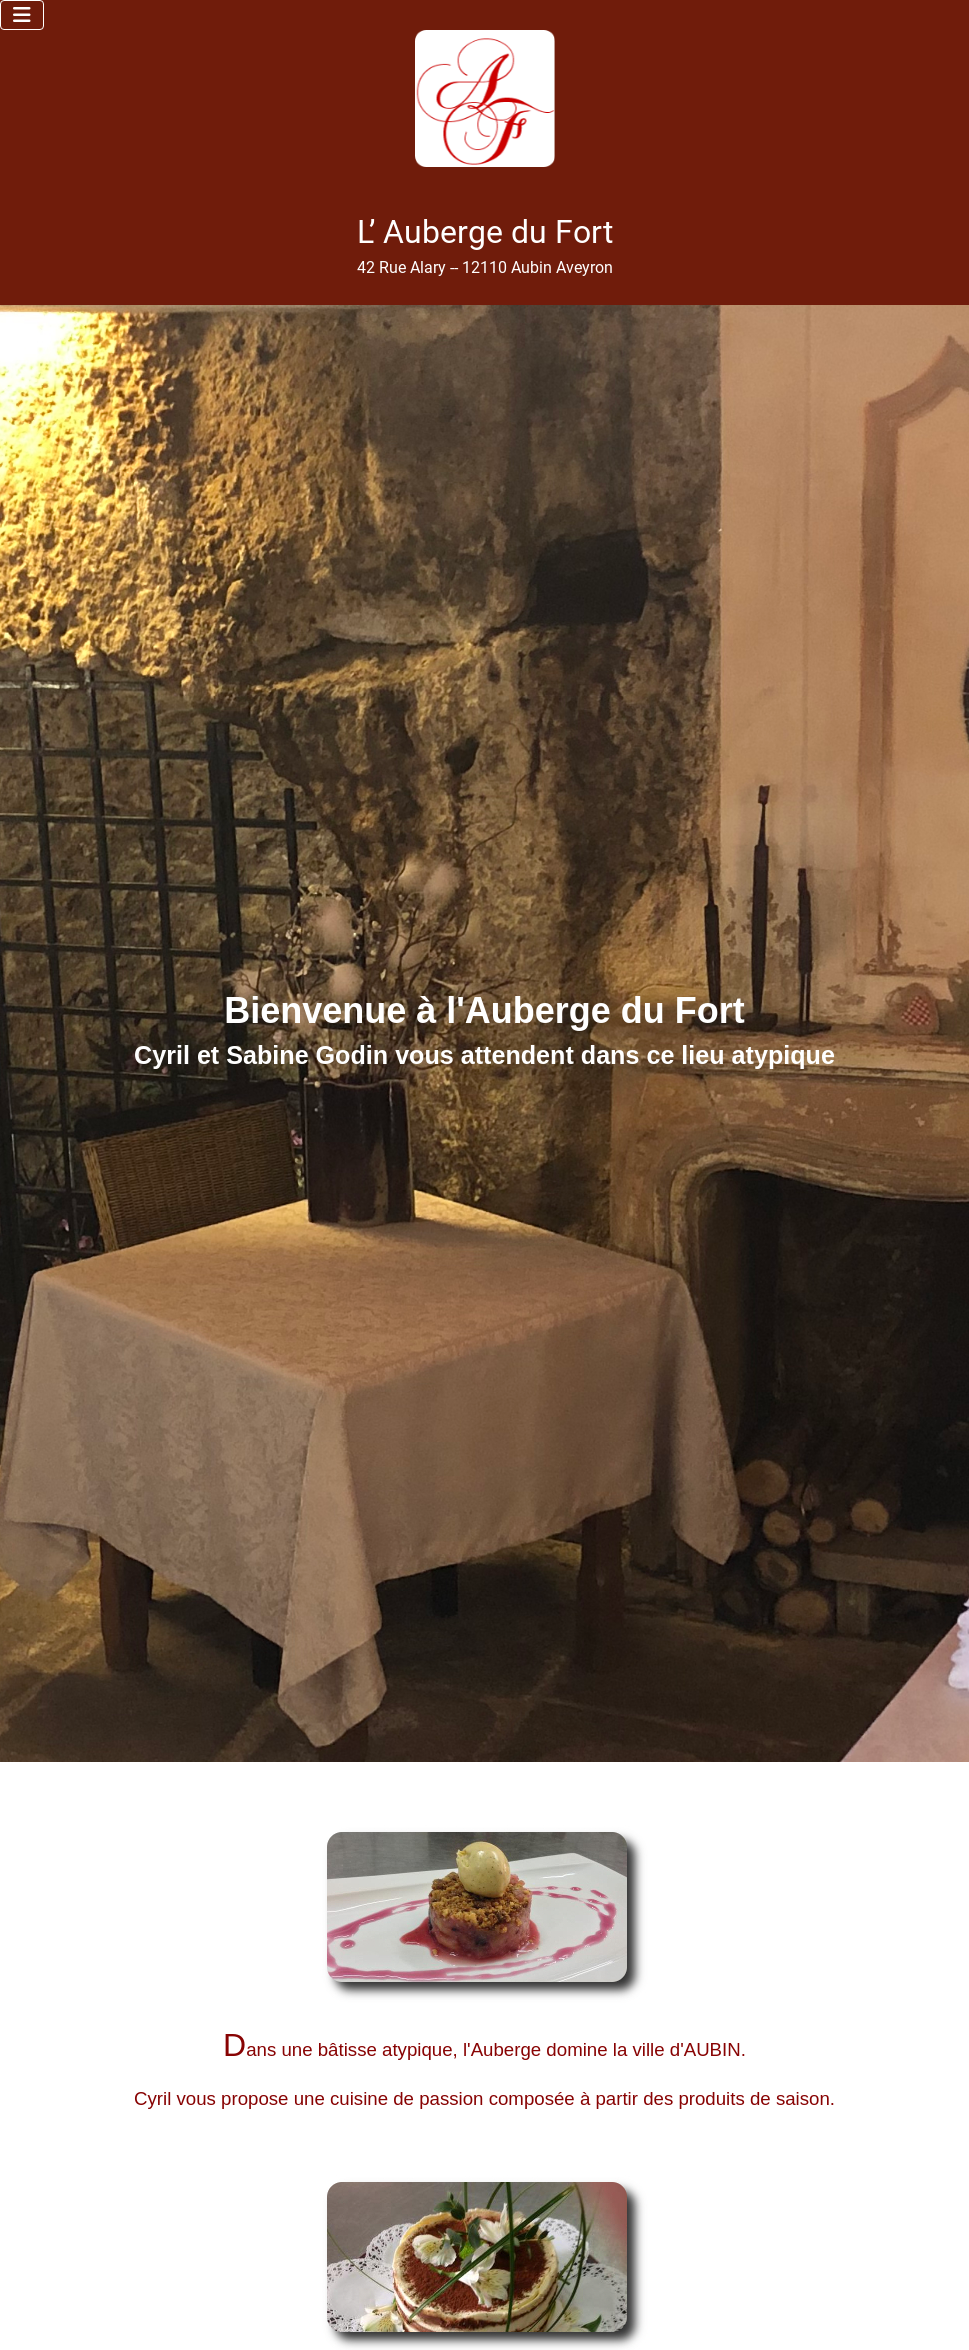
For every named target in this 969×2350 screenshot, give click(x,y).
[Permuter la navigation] (22, 15)
